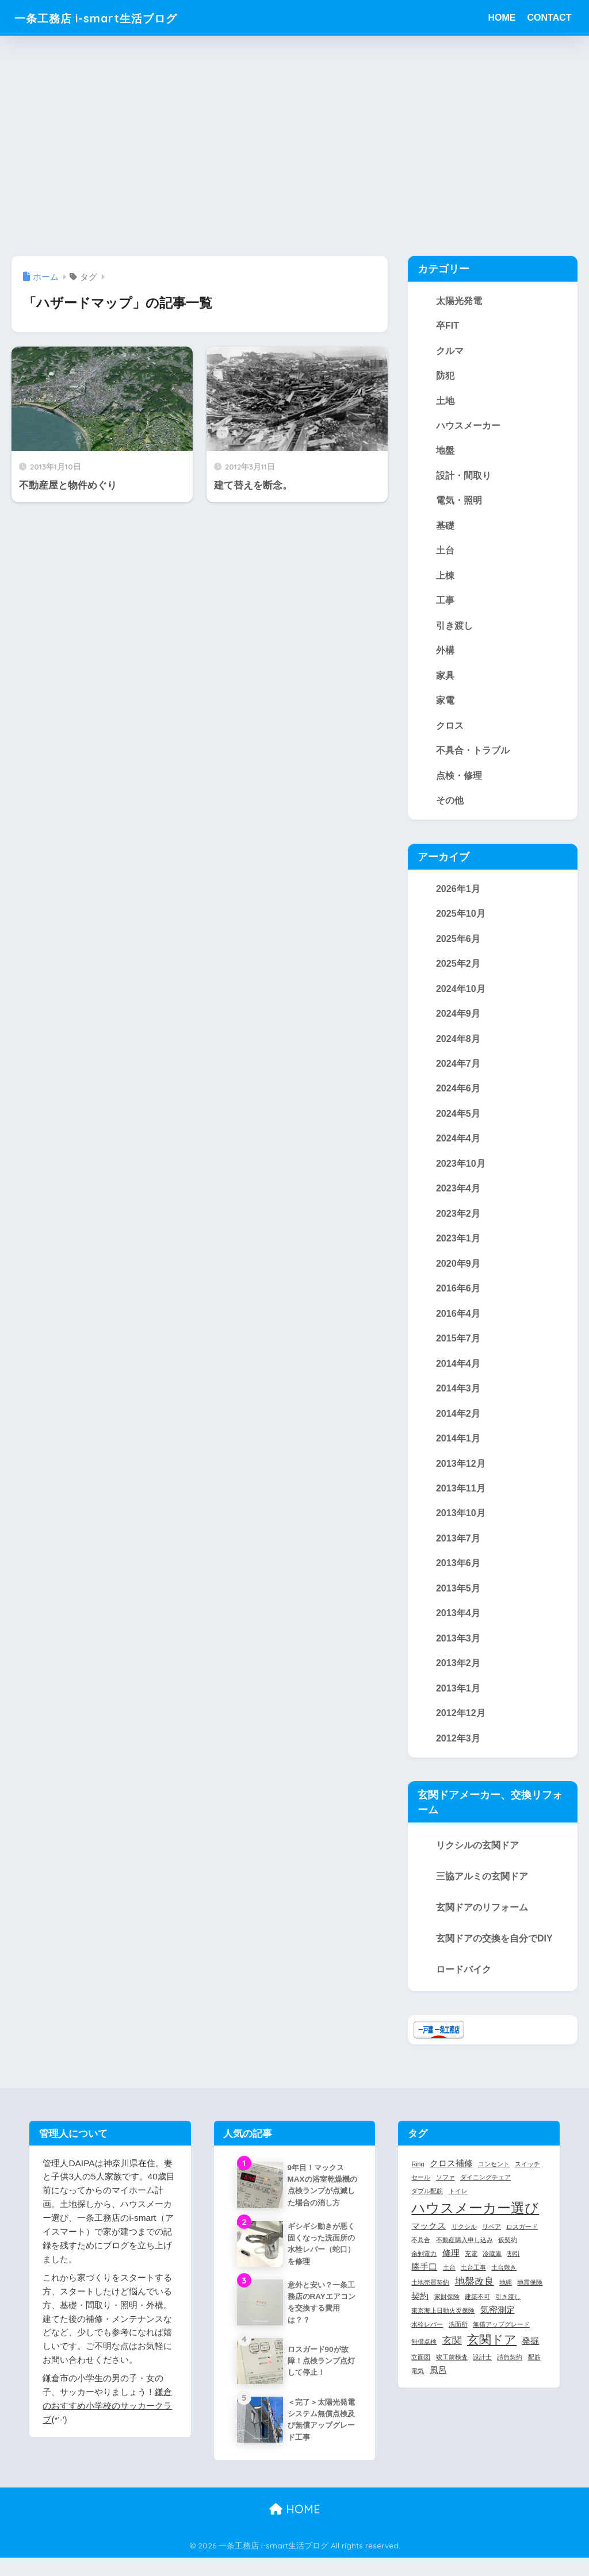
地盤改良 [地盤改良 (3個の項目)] (474, 2291)
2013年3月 (458, 1647)
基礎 (445, 527)
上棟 (445, 577)
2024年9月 (458, 1018)
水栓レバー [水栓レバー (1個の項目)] (427, 2334)
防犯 (445, 376)
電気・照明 (459, 502)
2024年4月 (458, 1144)
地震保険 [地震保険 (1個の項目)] (529, 2292)
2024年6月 (458, 1094)
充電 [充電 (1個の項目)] (471, 2263)
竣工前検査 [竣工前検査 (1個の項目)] (452, 2366)
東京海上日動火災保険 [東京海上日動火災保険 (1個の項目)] (443, 2320)
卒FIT (447, 325)
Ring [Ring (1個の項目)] (417, 2173)
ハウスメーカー (468, 426)
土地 (445, 401)
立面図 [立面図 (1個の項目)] (420, 2366)
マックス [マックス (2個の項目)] (428, 2235)
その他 (450, 803)
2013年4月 (458, 1622)
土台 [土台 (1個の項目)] (449, 2277)
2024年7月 (458, 1068)
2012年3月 (458, 1748)
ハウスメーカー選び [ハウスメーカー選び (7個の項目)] (475, 2218)
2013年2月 (458, 1672)
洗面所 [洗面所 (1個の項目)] (458, 2334)
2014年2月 (458, 1421)
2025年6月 (458, 942)
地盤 (445, 451)
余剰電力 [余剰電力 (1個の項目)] (424, 2263)
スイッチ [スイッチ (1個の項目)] (527, 2173)
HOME (501, 17)
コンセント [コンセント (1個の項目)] (494, 2173)
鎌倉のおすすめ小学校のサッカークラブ (107, 2415)
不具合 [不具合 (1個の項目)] (420, 2250)
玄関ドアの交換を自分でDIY (494, 1948)
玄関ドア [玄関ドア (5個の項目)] (492, 2349)
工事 (445, 602)
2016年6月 (458, 1295)
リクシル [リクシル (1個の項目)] (464, 2236)
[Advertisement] (294, 145)
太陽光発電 (459, 300)
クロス (450, 728)
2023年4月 (458, 1194)
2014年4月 (458, 1370)
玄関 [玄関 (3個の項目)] (452, 2350)
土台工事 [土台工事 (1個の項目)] (473, 2277)
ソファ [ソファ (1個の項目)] (445, 2187)
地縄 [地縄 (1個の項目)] (505, 2292)
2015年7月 (458, 1345)
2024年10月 (460, 992)
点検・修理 (459, 778)
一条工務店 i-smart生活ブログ (111, 17)
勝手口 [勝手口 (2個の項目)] (424, 2277)
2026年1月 (458, 892)
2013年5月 (458, 1596)
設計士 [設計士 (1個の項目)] (482, 2366)
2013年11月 (460, 1496)
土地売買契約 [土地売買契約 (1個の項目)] (430, 2292)
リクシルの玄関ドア (477, 1855)
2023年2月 (458, 1219)
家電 (445, 703)
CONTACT (549, 17)
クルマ (450, 350)
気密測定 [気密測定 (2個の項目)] (497, 2320)
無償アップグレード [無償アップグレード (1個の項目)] (501, 2334)
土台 (445, 552)
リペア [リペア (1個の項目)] (491, 2236)
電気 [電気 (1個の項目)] (417, 2380)
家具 (445, 677)
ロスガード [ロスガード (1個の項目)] (522, 2236)
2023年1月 (458, 1244)
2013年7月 (458, 1546)
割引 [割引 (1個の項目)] (513, 2263)
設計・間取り (463, 476)
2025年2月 (458, 968)
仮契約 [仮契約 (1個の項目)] (507, 2250)
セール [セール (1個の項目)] (420, 2187)
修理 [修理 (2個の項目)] (451, 2263)
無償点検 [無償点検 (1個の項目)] (424, 2351)
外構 (445, 653)
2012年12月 (460, 1722)
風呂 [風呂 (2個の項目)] (438, 2380)
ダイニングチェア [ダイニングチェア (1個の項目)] (485, 2187)
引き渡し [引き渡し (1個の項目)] (508, 2307)
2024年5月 (458, 1118)
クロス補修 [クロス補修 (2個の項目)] (451, 2173)
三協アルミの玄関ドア (482, 1886)
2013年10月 (460, 1521)
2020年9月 (458, 1269)
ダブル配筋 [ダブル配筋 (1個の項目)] (427, 2201)
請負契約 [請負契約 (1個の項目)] (509, 2366)
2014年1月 (458, 1445)
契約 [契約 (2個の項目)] (420, 2306)
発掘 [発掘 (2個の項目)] (530, 2350)
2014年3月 (458, 1395)
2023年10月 (460, 1169)
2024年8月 (458, 1043)
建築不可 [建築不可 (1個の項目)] (477, 2307)
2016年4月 (458, 1320)
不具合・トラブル (473, 753)
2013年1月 (458, 1697)
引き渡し (454, 627)
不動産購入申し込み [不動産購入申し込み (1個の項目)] (464, 2250)
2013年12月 (460, 1471)
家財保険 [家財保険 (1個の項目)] (447, 2307)
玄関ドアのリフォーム (482, 1917)
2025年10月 (460, 917)
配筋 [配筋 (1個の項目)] (534, 2366)
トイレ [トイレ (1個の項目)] (458, 2201)
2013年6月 (458, 1571)
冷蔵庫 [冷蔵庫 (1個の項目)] (492, 2263)
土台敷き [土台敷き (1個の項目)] (504, 2277)
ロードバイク (463, 1979)
